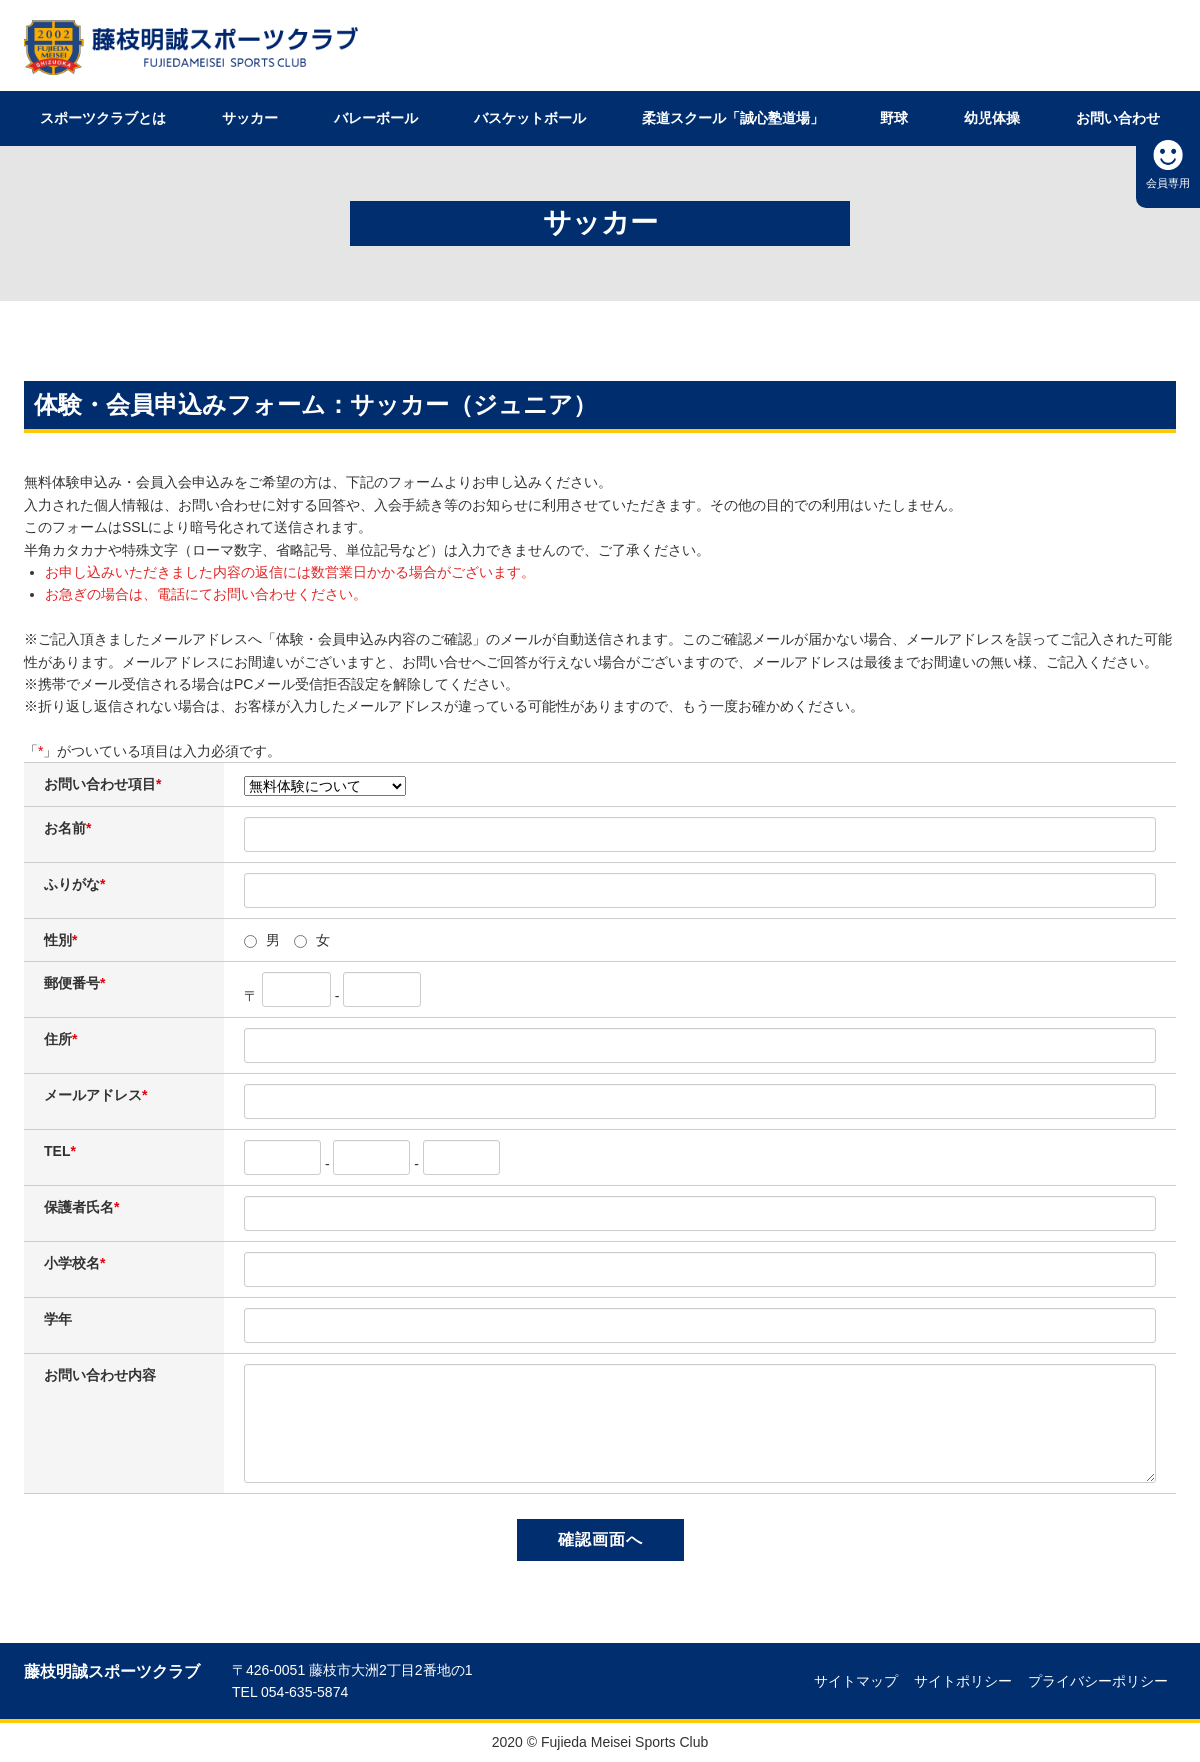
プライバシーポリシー (1098, 1681)
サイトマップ (856, 1681)
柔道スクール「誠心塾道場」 (733, 118)
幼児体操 (992, 118)
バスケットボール (530, 118)
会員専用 (1168, 183)
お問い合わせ (1118, 118)
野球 (894, 118)
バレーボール (376, 118)
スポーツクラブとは (103, 118)
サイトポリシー (963, 1681)
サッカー (250, 118)
